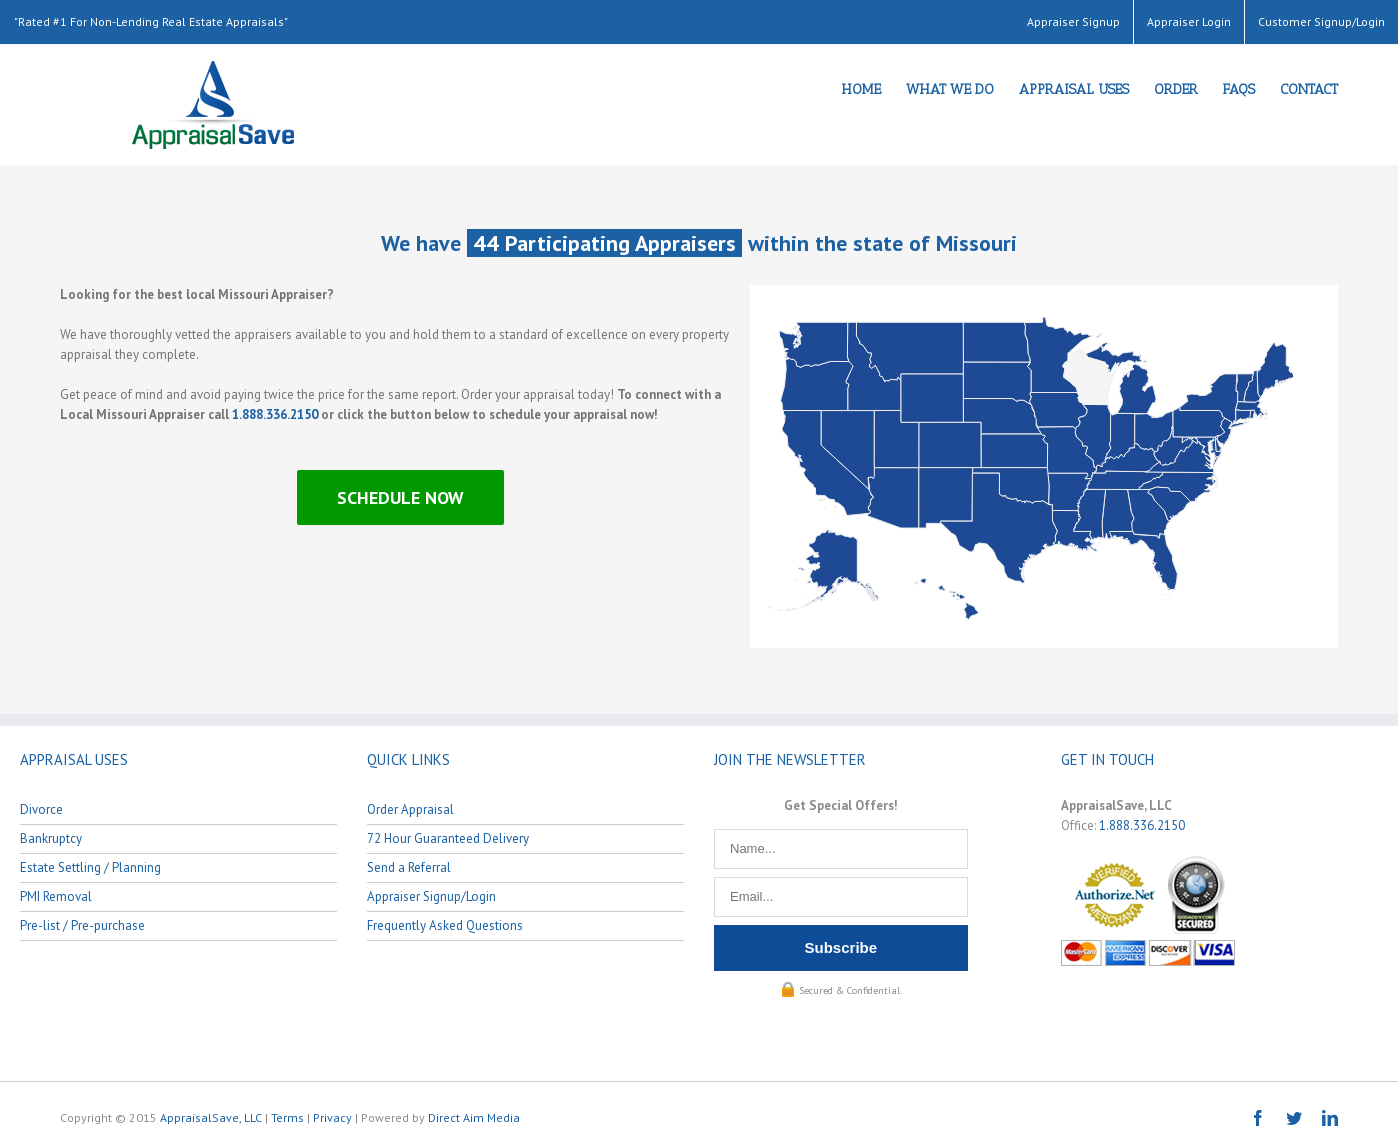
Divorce (41, 809)
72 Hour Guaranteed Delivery (448, 838)
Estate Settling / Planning (90, 867)
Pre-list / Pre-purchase (82, 925)
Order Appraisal (410, 809)
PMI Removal (56, 896)
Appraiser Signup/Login (431, 896)
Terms (287, 1117)
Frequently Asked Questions (445, 925)
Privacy (332, 1117)
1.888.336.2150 (275, 414)
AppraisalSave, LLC (211, 1117)
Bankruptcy (51, 838)
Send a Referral (409, 867)
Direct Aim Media (474, 1117)
